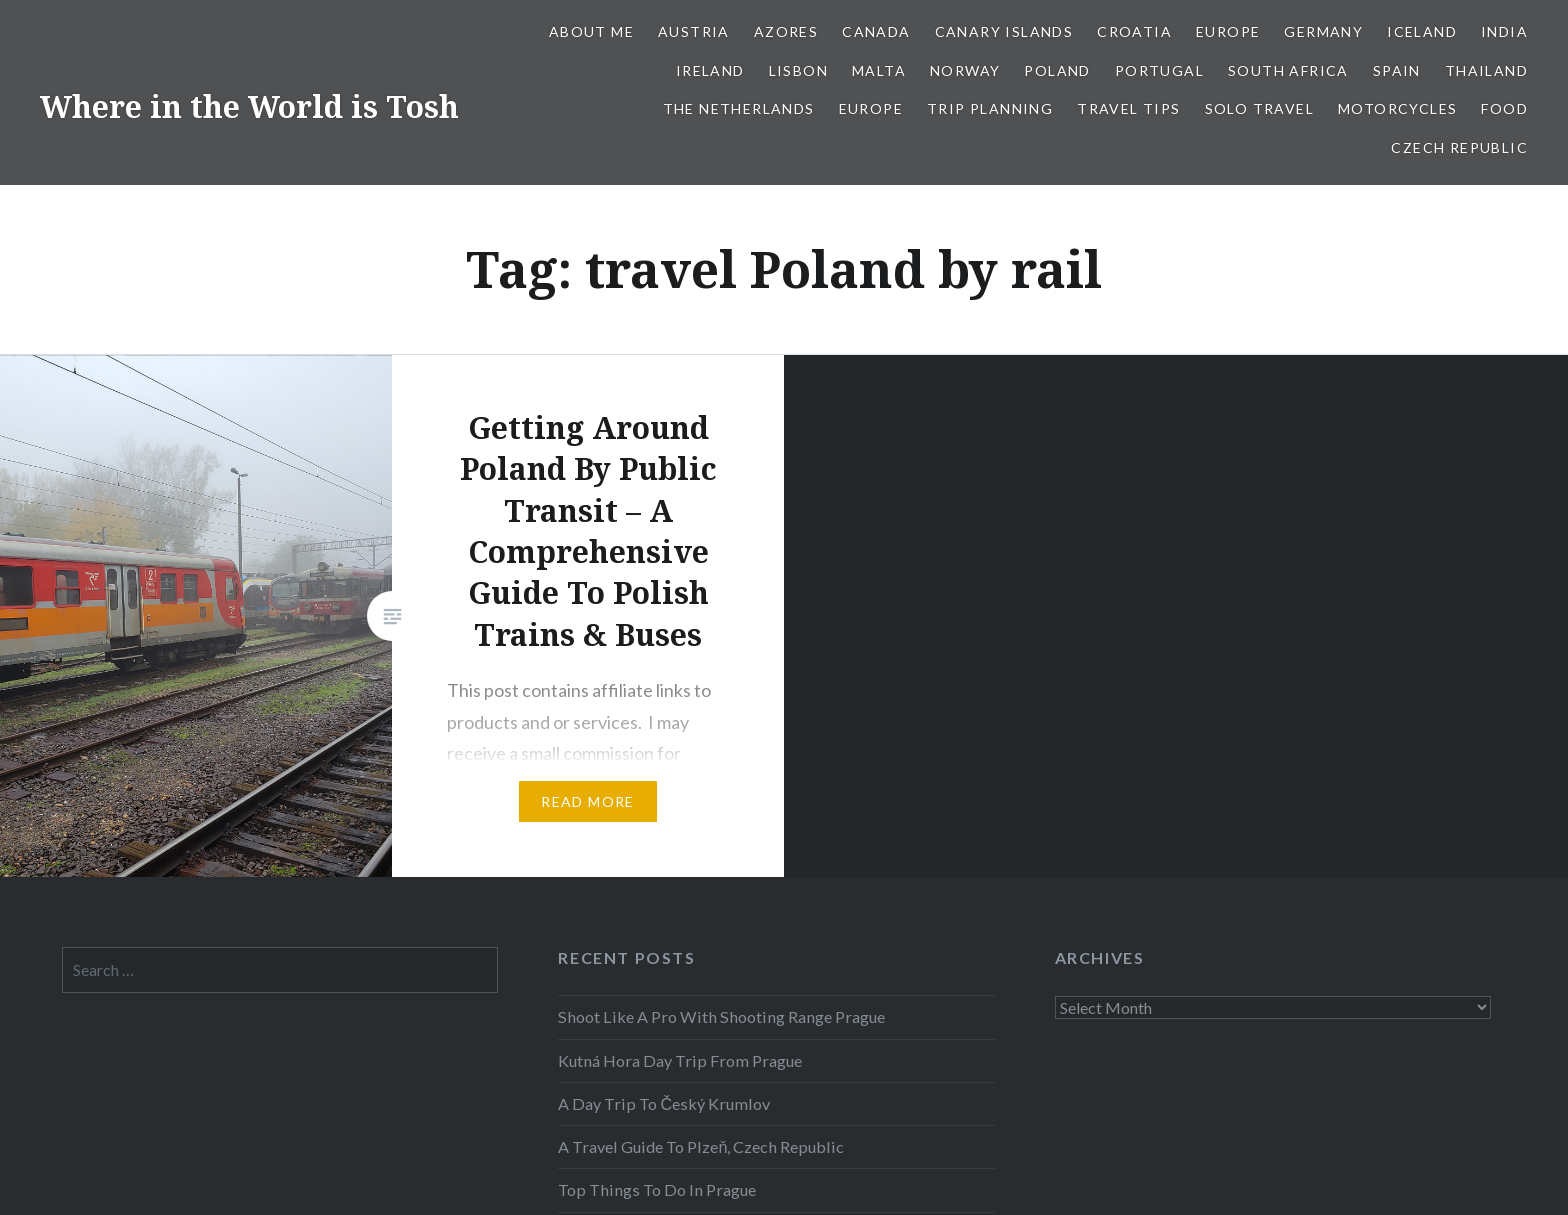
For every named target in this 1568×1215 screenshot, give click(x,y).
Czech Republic (1459, 147)
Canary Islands (1004, 31)
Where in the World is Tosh (249, 106)
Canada (876, 31)
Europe (1228, 31)
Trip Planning (990, 108)
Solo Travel (1259, 108)
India (1504, 31)
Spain (1397, 70)
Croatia (1134, 31)
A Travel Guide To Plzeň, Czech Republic (701, 1146)
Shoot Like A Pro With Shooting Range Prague (721, 1016)
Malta (879, 70)
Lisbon (798, 70)
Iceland (1422, 31)
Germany (1323, 31)
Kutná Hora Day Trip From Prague (680, 1060)
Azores (786, 31)
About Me (591, 31)
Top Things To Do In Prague (657, 1189)
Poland (1057, 70)
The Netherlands (739, 108)
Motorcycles (1397, 108)
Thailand (1486, 70)
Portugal (1159, 70)
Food (1504, 108)
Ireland (710, 70)
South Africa (1288, 70)
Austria (694, 31)
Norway (965, 70)
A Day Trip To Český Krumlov (664, 1103)
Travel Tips (1128, 108)
